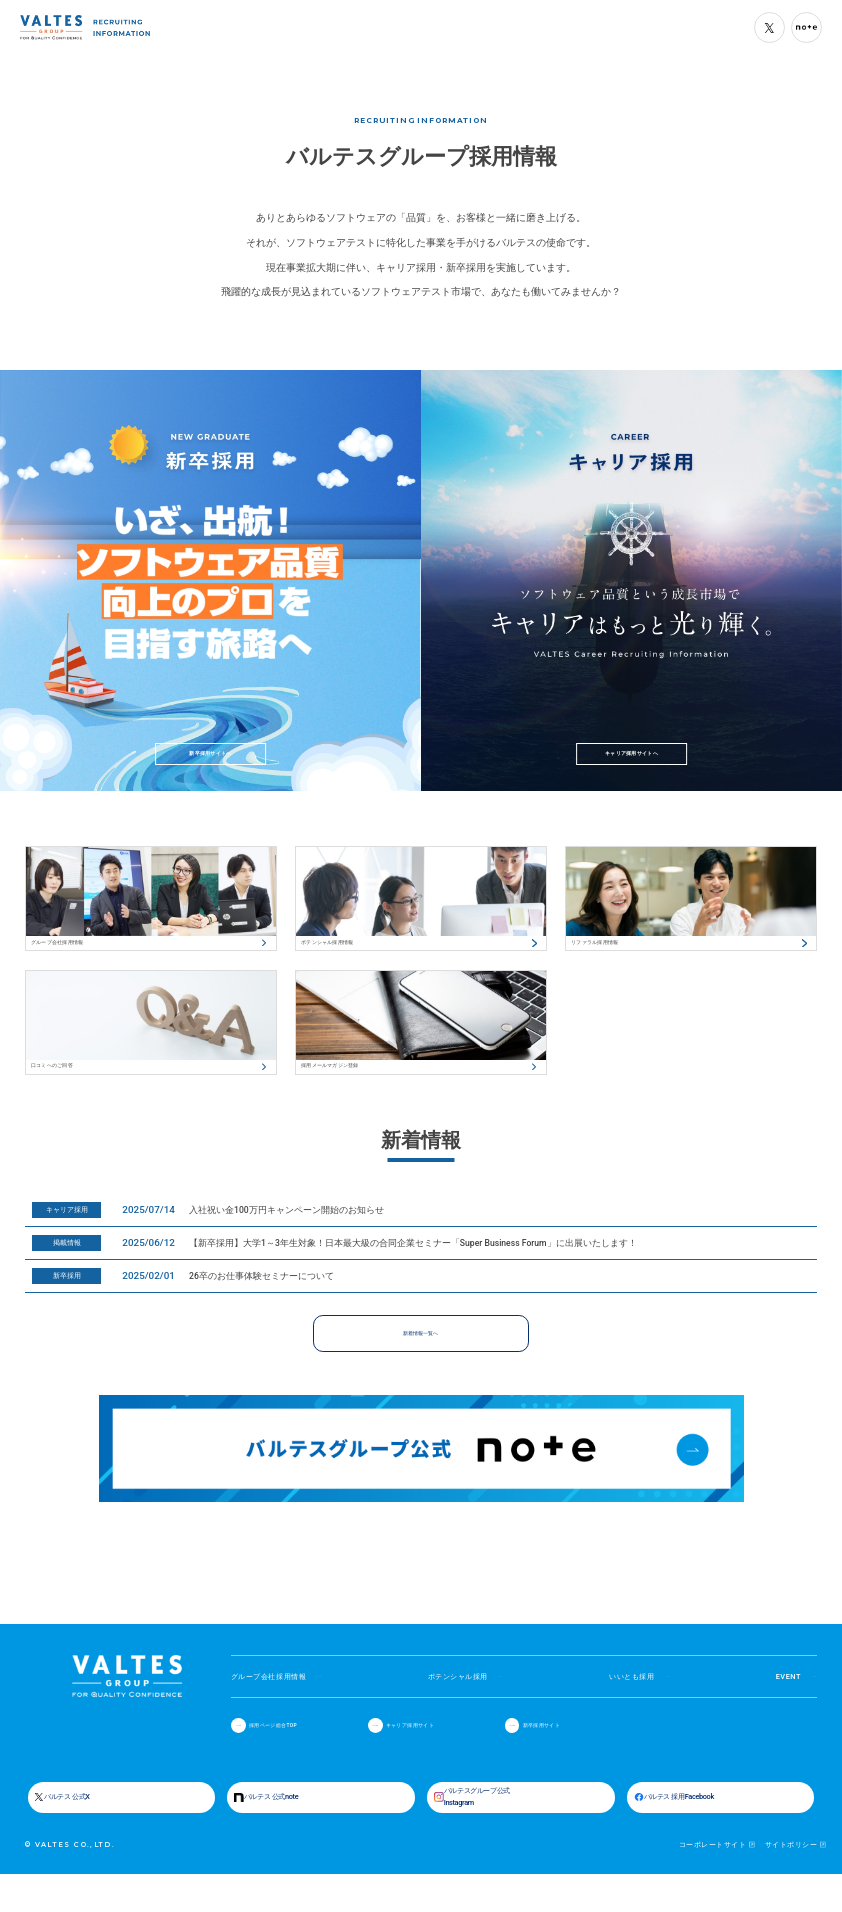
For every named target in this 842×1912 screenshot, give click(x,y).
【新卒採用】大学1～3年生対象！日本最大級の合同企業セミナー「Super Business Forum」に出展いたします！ (413, 1268)
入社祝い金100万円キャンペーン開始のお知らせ (286, 1235)
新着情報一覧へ (421, 1358)
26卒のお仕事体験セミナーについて (261, 1301)
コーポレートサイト (712, 1883)
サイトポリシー (791, 1883)
